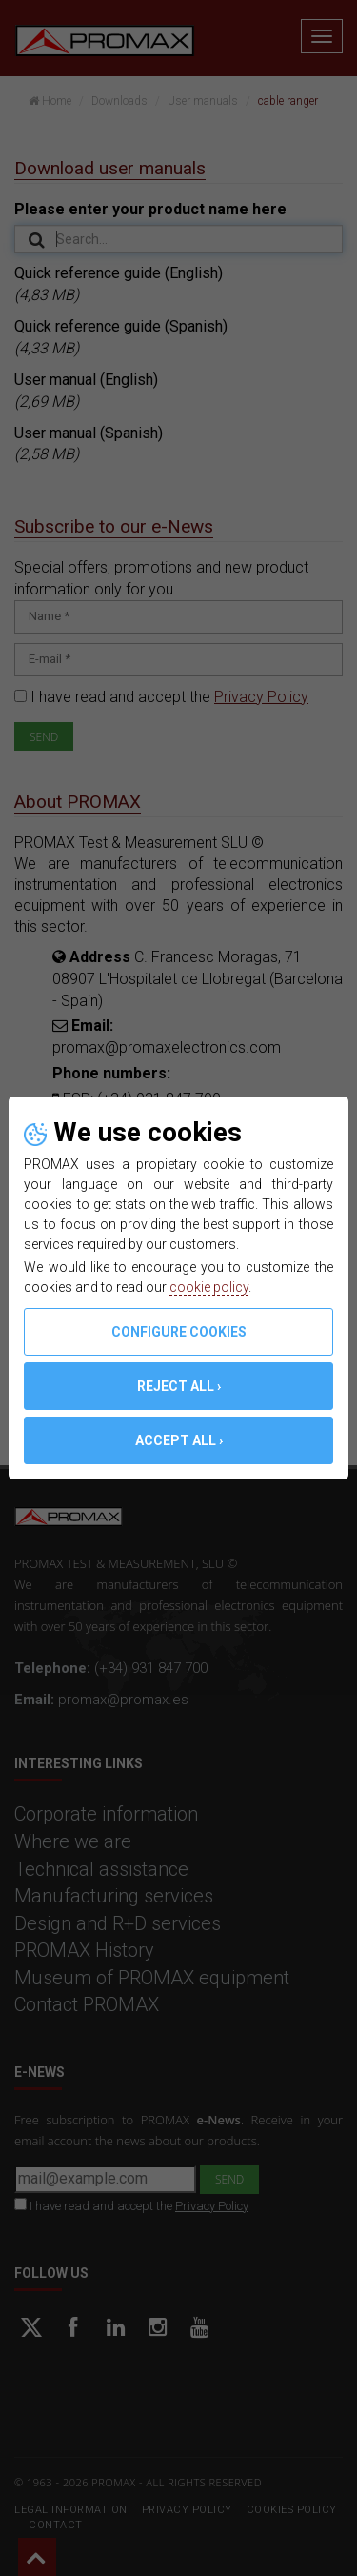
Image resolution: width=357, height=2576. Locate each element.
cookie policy (208, 1287)
